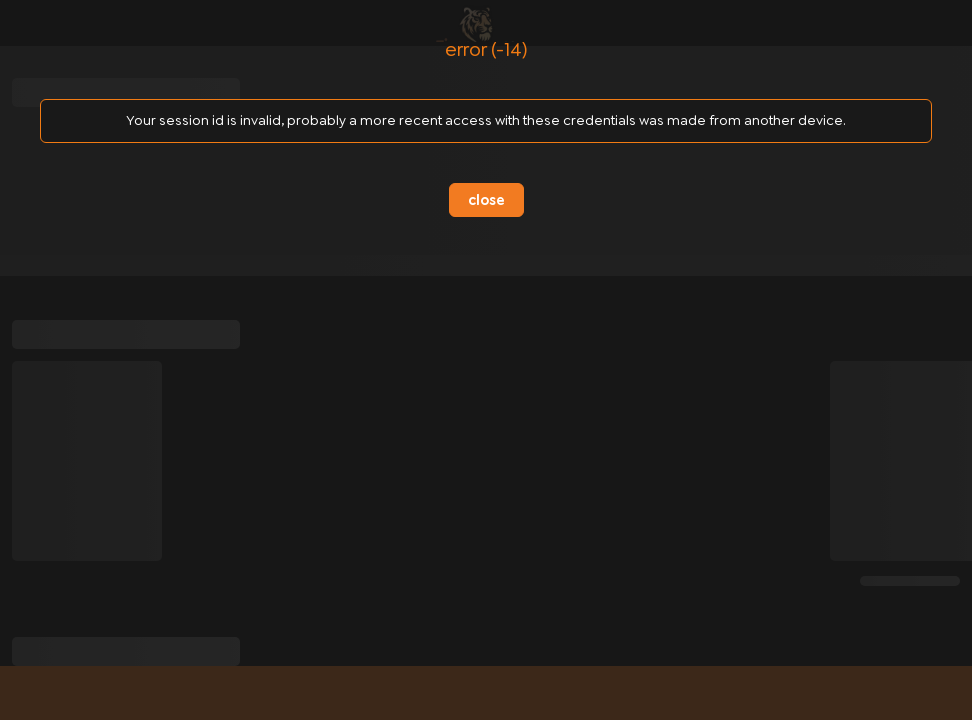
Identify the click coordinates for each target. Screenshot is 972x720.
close (486, 200)
